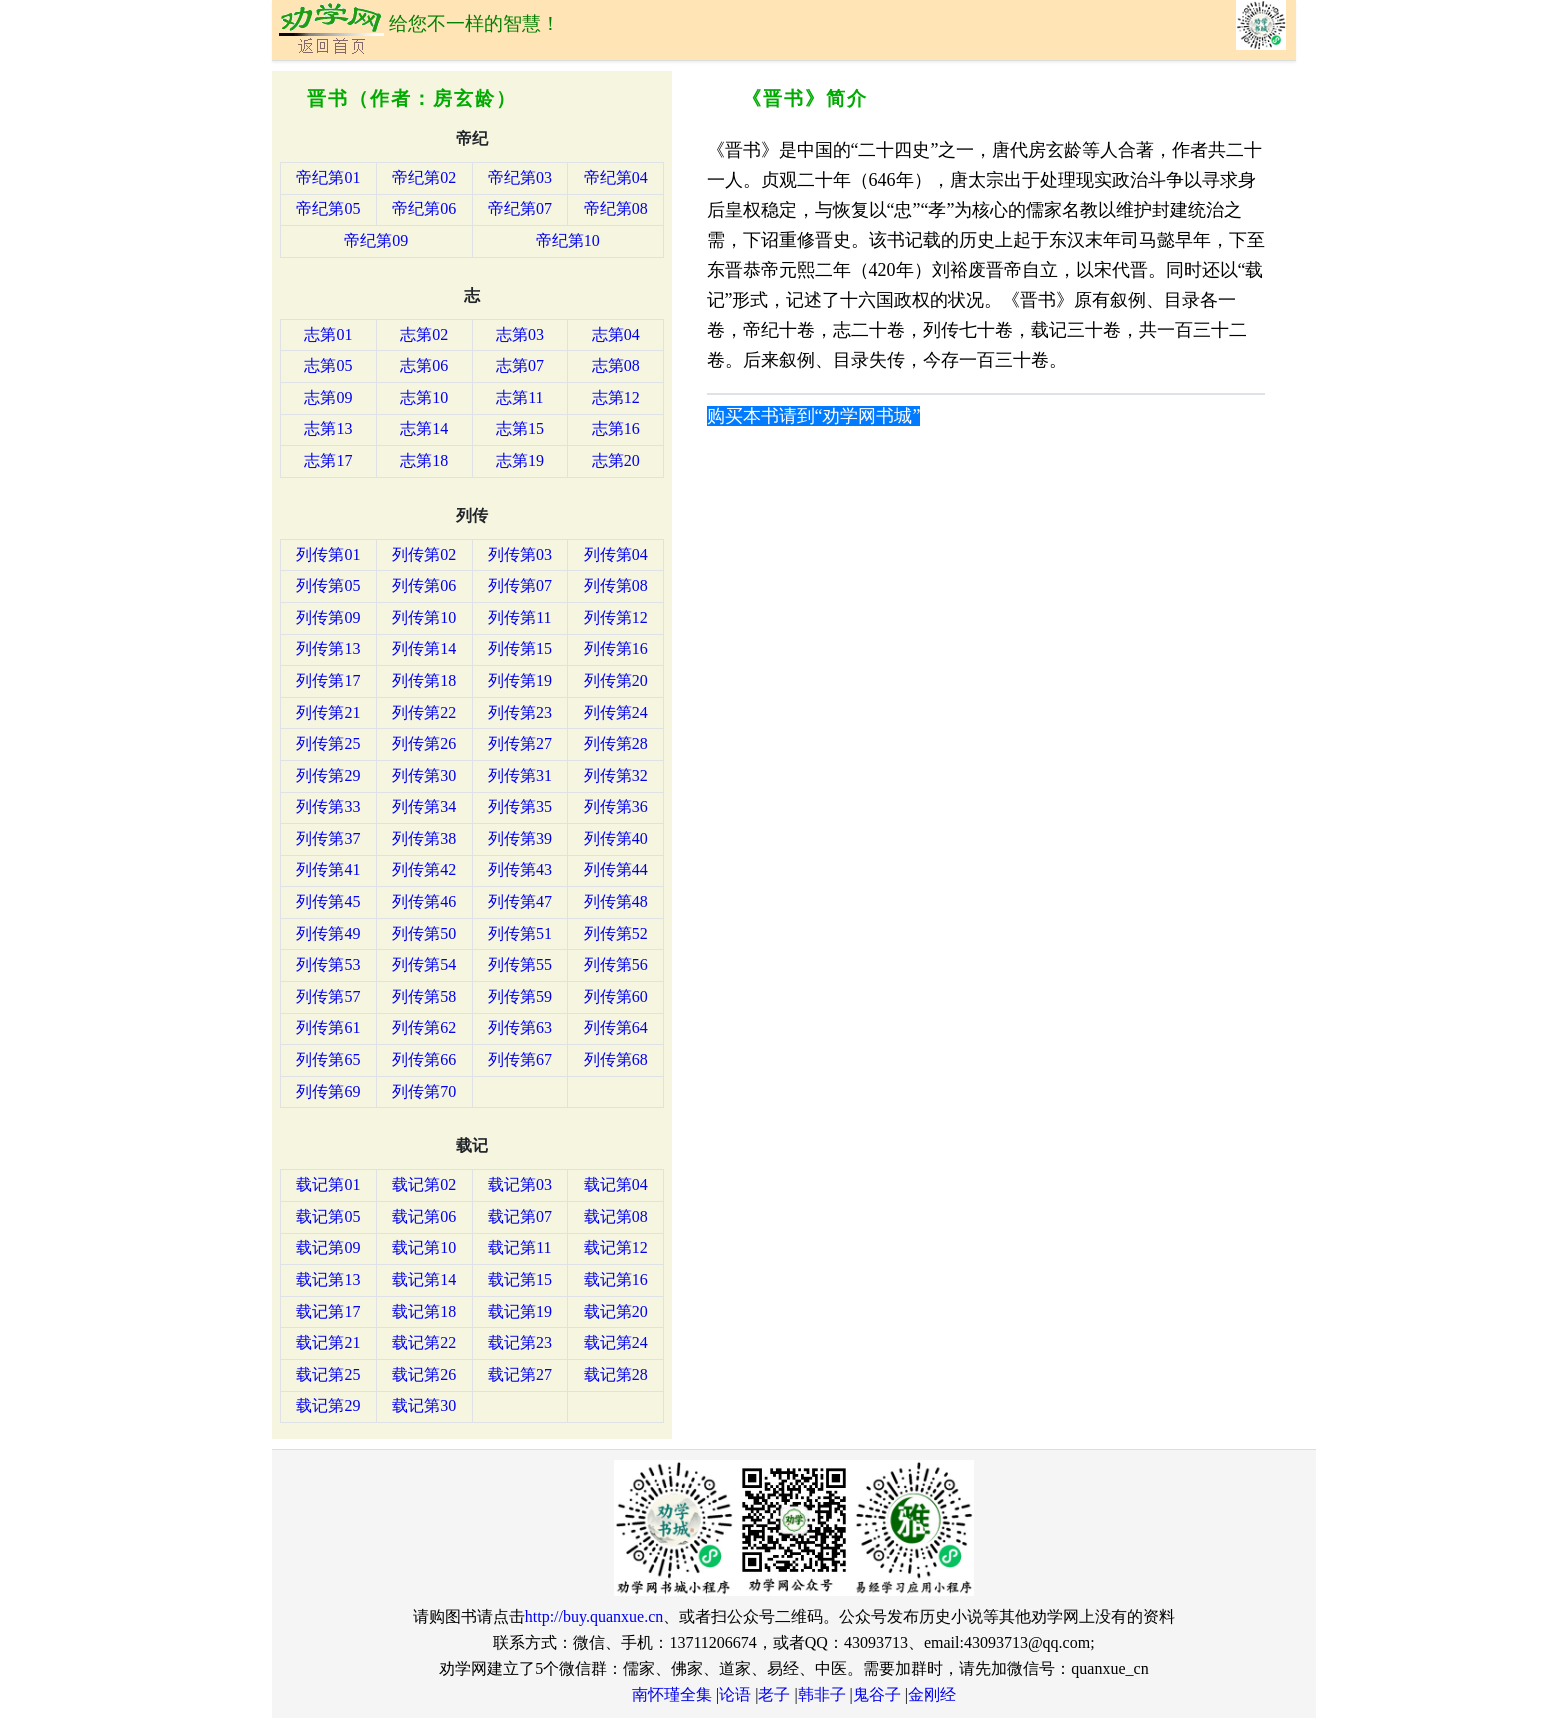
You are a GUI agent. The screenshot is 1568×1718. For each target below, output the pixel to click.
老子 (774, 1694)
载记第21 (328, 1342)
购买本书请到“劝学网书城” (814, 416)
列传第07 (520, 585)
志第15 (520, 428)
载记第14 (424, 1279)
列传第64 (616, 1027)
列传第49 (328, 933)
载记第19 (520, 1311)
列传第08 (616, 585)
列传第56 (616, 964)
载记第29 (328, 1405)
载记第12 (616, 1247)
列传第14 (424, 648)
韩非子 (822, 1694)
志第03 (520, 334)
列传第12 (616, 617)
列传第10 (424, 617)
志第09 (328, 397)
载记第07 (520, 1216)
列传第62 (424, 1027)
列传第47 (520, 901)
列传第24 (616, 712)
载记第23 (520, 1342)
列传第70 (424, 1091)
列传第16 (616, 648)
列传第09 (328, 617)
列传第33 (328, 806)
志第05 (328, 365)
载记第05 (328, 1216)
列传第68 (616, 1059)
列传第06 (424, 585)
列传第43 (520, 869)
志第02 (424, 334)
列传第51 (520, 933)
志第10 (424, 397)
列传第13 (328, 648)
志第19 (520, 460)
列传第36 (616, 806)
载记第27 (520, 1374)
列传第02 (424, 554)
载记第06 (424, 1216)
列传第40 (616, 838)
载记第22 (424, 1342)
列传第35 (520, 806)
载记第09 (328, 1247)
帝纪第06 (424, 208)
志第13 (328, 428)
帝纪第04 (616, 177)
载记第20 (616, 1311)
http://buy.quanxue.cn (594, 1616)
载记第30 (424, 1405)
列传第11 (519, 617)
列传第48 (616, 901)
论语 (735, 1694)
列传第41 (328, 869)
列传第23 (520, 712)
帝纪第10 (568, 240)
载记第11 (519, 1247)
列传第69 (328, 1091)
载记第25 (328, 1374)
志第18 (424, 460)
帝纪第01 (328, 177)
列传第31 (520, 775)
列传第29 (328, 775)
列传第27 (520, 743)
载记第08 (616, 1216)
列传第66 (424, 1059)
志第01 (328, 334)
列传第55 (520, 964)
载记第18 (424, 1311)
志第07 (520, 365)
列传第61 (328, 1027)
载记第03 (520, 1184)
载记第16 (616, 1279)
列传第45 (328, 901)
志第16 (616, 428)
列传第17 (328, 680)
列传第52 (616, 933)
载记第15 (520, 1279)
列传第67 (520, 1059)
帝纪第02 (424, 177)
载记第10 (424, 1247)
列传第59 (520, 996)
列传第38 (424, 838)
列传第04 (616, 554)
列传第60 (616, 996)
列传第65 (328, 1059)
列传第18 (424, 680)
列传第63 (520, 1027)
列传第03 (520, 554)
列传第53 (328, 964)
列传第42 (424, 869)
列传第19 (520, 680)
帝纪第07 (520, 208)
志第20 (616, 460)
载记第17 (328, 1311)
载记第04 (616, 1184)
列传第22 (424, 712)
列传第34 (424, 806)
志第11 (519, 397)
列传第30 (424, 775)
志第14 (424, 428)
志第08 (616, 365)
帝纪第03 (520, 177)
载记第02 (424, 1184)
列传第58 (424, 996)
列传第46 (424, 901)
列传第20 (616, 680)
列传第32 (616, 775)
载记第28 (616, 1374)
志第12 (616, 397)
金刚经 (932, 1694)
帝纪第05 (328, 208)
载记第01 (328, 1184)
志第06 (424, 365)
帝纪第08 (616, 208)
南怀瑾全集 (672, 1694)
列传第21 (328, 712)
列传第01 (328, 554)
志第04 (616, 334)
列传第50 (424, 933)
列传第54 (424, 964)
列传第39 (520, 838)
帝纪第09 (376, 240)
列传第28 (616, 743)
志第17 (328, 460)
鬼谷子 (877, 1694)
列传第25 (328, 743)
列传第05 (328, 585)
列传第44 (616, 869)
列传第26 (424, 743)
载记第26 (424, 1374)
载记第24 (616, 1342)
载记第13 (328, 1279)
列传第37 (328, 838)
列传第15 (520, 648)
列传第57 (328, 996)
